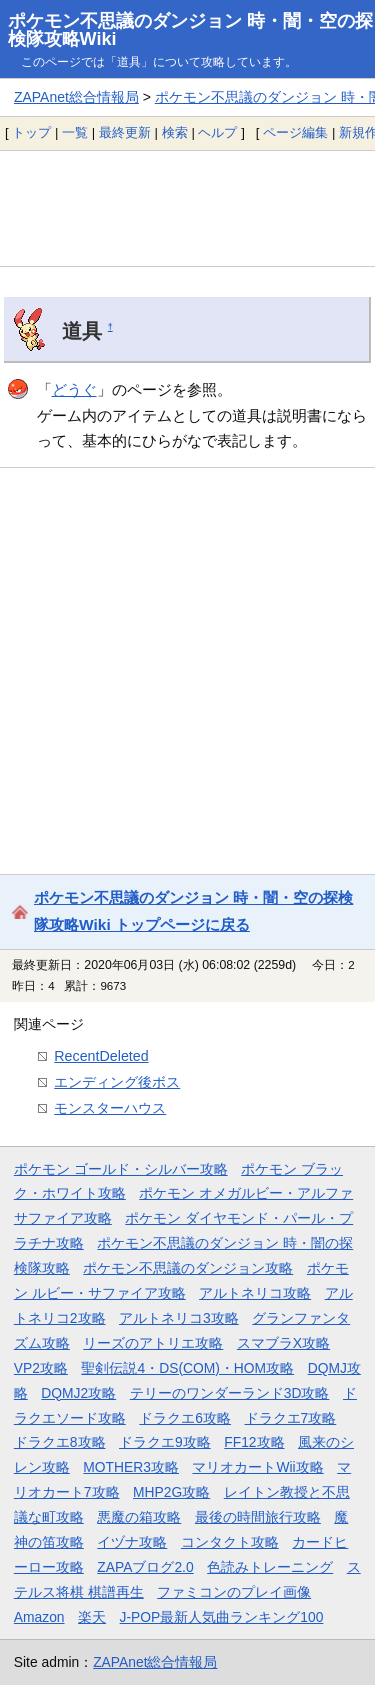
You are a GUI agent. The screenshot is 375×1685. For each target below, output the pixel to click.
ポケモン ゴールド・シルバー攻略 (121, 1169)
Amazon (39, 1617)
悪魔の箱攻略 (139, 1517)
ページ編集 (295, 132)
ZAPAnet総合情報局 (76, 97)
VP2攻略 (41, 1368)
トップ (31, 132)
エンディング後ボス (117, 1082)
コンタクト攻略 (230, 1542)
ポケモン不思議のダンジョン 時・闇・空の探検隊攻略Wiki (190, 30)
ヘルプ (217, 132)
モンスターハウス (110, 1108)
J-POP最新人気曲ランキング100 (222, 1617)
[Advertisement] (187, 208)
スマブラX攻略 (283, 1343)
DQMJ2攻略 (78, 1393)
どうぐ (74, 389)
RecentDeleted (101, 1056)
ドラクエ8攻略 (60, 1442)
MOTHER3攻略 (131, 1467)
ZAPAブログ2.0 (145, 1567)
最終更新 (125, 132)
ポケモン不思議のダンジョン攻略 (188, 1268)
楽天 (92, 1617)
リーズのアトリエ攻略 (153, 1343)
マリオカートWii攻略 (257, 1467)
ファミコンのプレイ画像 (234, 1592)
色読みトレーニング (270, 1567)
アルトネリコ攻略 (255, 1293)
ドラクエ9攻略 (165, 1442)
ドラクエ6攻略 (185, 1418)
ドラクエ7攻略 (291, 1418)
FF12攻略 (254, 1442)
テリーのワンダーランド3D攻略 (230, 1393)
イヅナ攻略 (132, 1542)
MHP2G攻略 (171, 1492)
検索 (175, 132)
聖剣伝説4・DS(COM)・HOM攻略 (187, 1368)
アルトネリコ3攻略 (179, 1318)
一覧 (75, 132)
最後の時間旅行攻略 (258, 1517)
